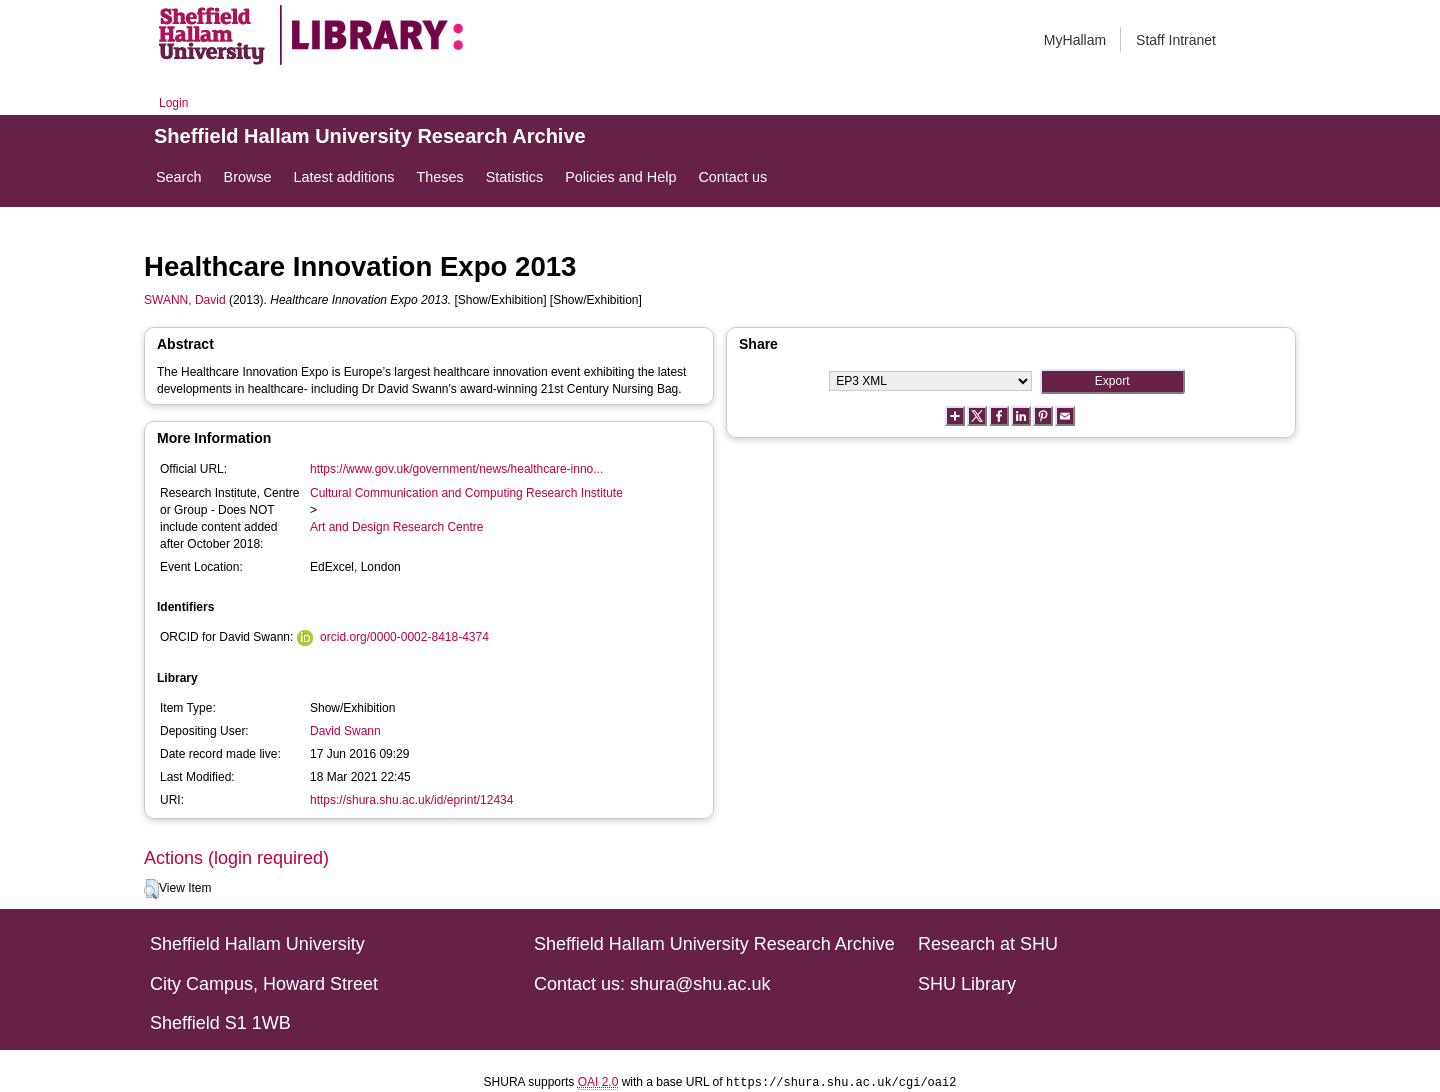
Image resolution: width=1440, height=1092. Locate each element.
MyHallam (1075, 40)
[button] (151, 889)
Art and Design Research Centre (396, 527)
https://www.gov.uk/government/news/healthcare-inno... (456, 469)
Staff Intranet (1176, 40)
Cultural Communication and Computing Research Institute (466, 493)
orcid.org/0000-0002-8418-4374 (404, 637)
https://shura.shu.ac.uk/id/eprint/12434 (411, 800)
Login (173, 103)
